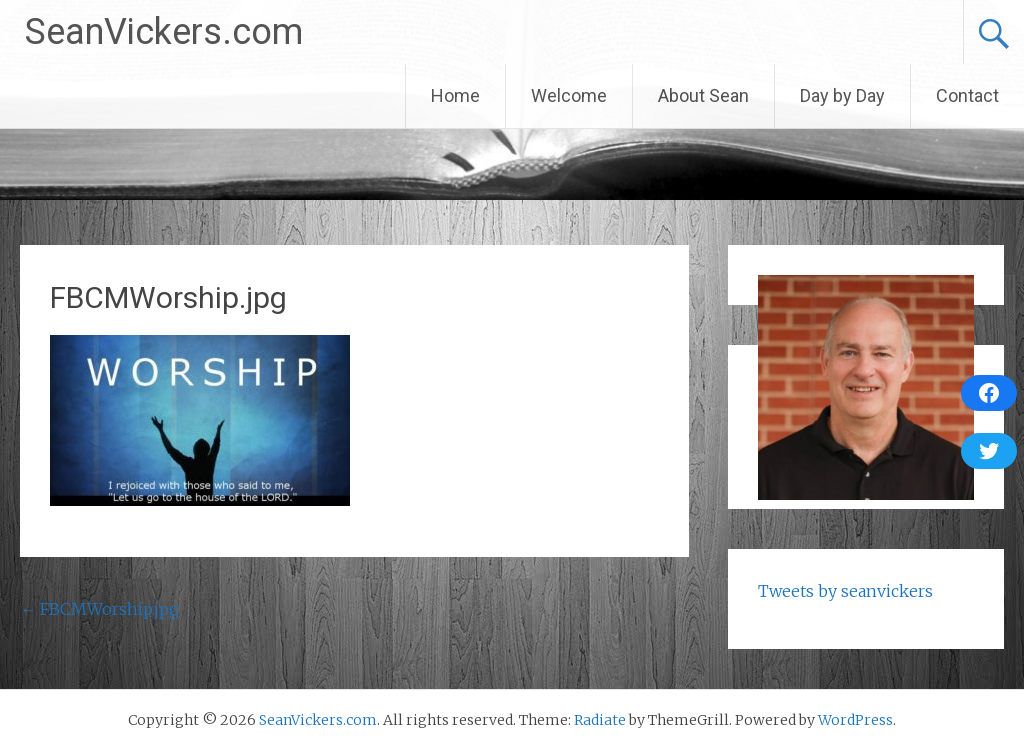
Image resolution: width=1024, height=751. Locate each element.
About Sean (703, 95)
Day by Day (842, 95)
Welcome (569, 95)
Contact (967, 95)
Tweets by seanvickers (845, 591)
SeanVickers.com (164, 32)
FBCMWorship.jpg (99, 609)
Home (455, 95)
